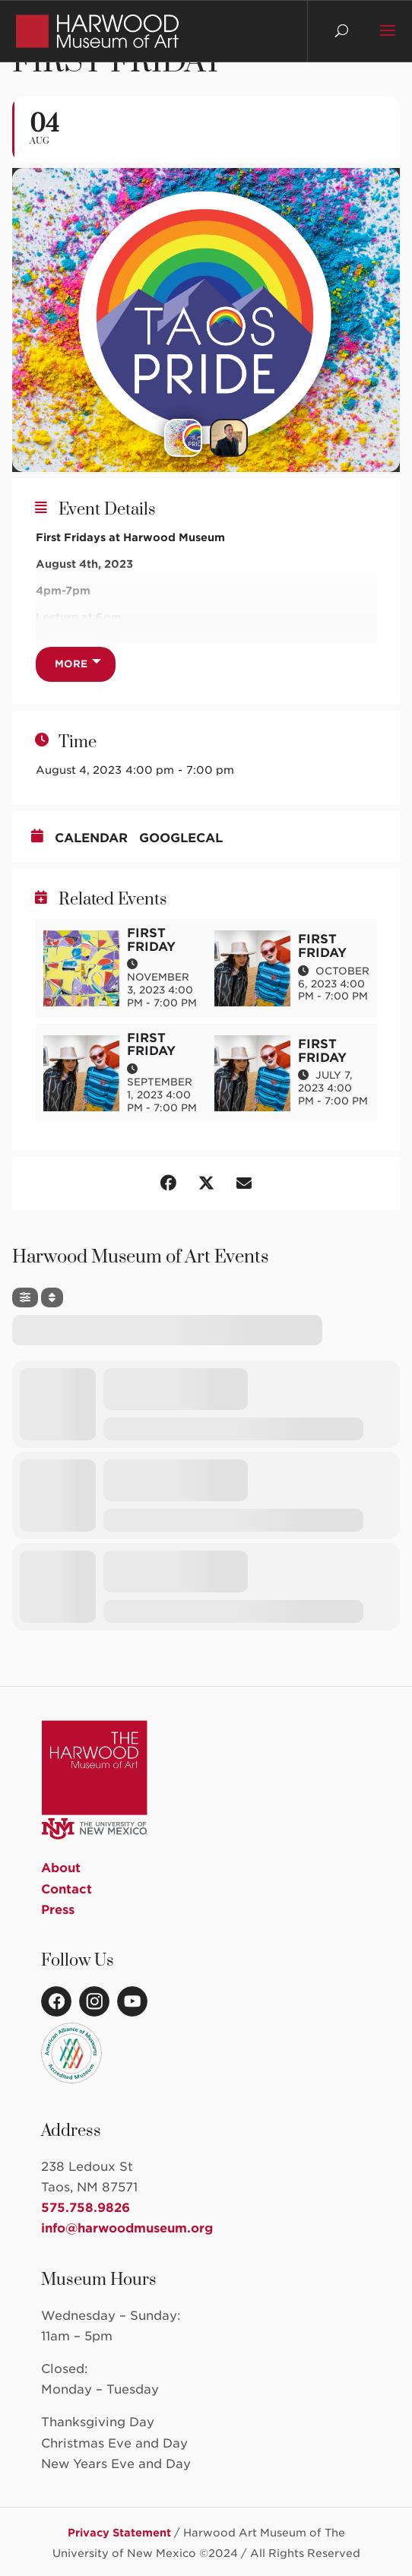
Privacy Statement (119, 2533)
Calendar (91, 838)
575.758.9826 (85, 2208)
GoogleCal (181, 838)
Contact (66, 1889)
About (61, 1868)
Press (57, 1910)
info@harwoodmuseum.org (127, 2228)
